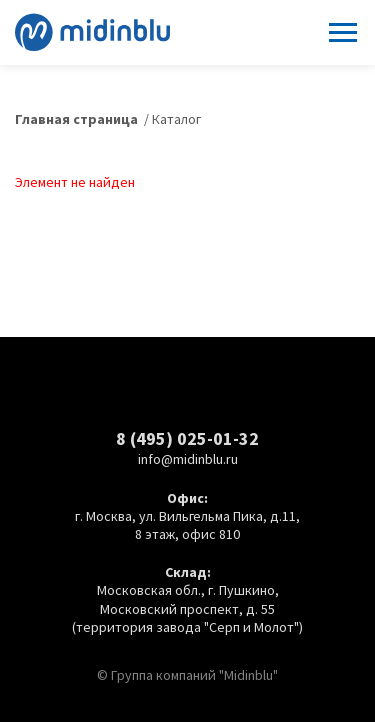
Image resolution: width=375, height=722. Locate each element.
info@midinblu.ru (188, 459)
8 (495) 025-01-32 (187, 438)
